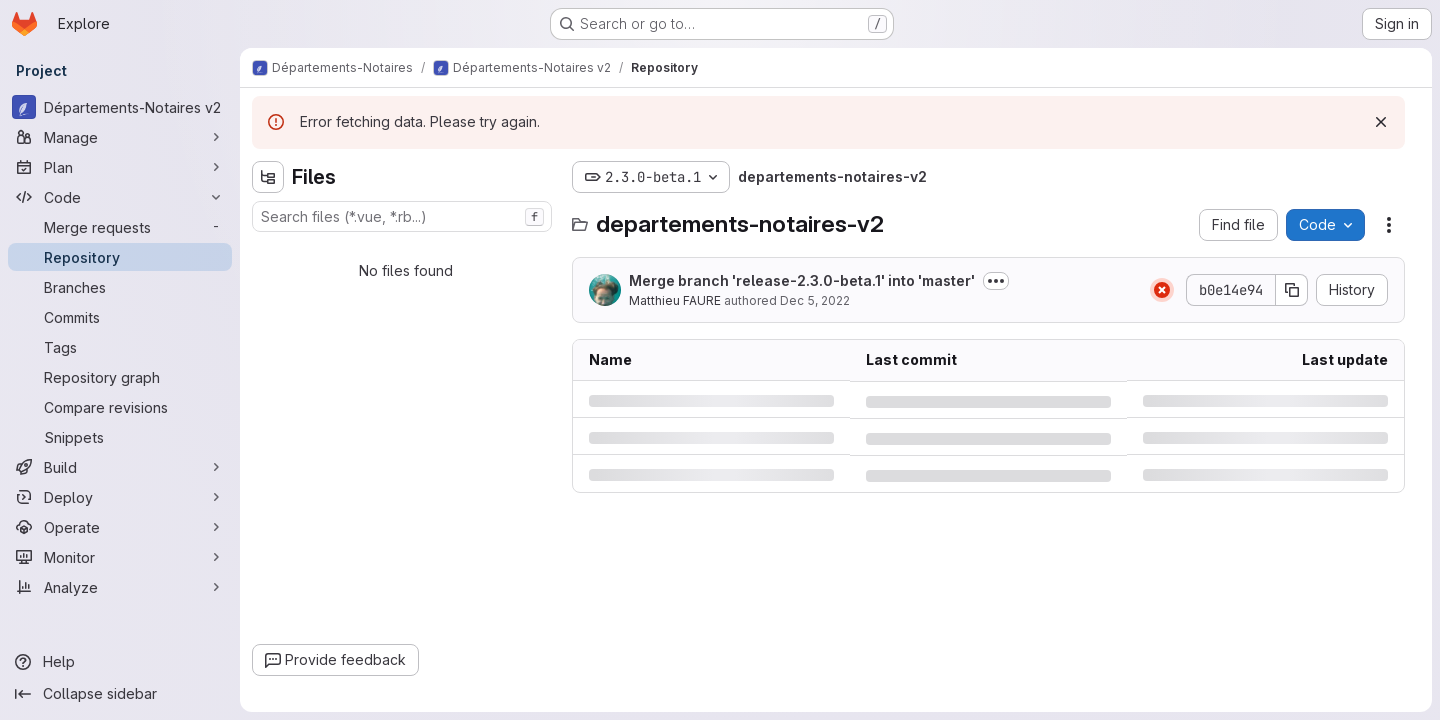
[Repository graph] (120, 377)
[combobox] (402, 216)
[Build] (120, 467)
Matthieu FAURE (675, 300)
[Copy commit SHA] (1292, 290)
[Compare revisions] (120, 407)
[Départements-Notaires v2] (120, 107)
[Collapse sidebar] (120, 694)
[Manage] (120, 137)
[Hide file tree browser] (268, 177)
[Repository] (120, 257)
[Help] (120, 662)
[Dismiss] (1381, 122)
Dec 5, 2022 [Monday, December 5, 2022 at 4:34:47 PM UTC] (815, 300)
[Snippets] (120, 437)
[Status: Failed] (1162, 290)
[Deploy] (120, 497)
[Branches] (120, 287)
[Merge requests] (120, 227)
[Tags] (120, 347)
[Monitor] (120, 557)
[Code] (120, 197)
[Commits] (120, 317)
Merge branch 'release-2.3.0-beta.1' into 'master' (802, 280)
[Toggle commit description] (996, 281)
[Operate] (120, 527)
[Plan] (120, 167)
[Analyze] (120, 587)
